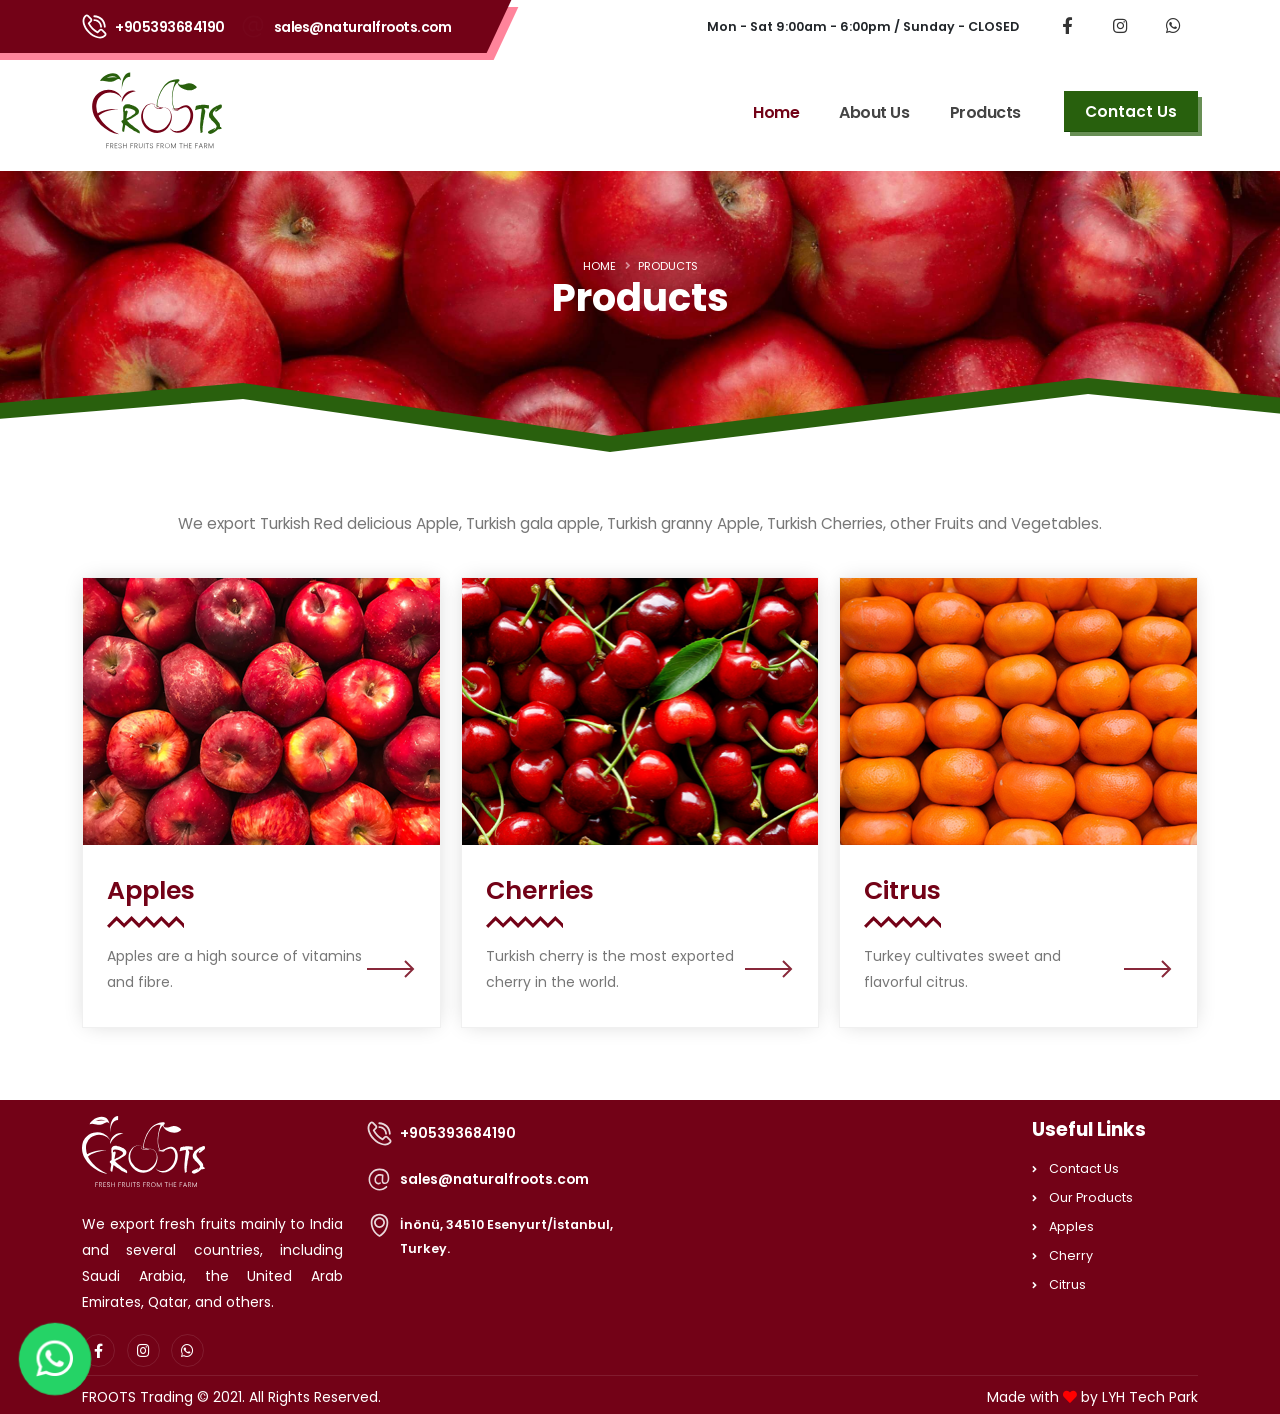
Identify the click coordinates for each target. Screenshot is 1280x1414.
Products (985, 112)
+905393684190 (170, 27)
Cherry (1071, 1255)
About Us (874, 112)
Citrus (1067, 1284)
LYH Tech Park (1150, 1397)
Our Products (1091, 1197)
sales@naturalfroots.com (363, 27)
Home (776, 112)
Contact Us (1084, 1168)
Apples (1071, 1226)
